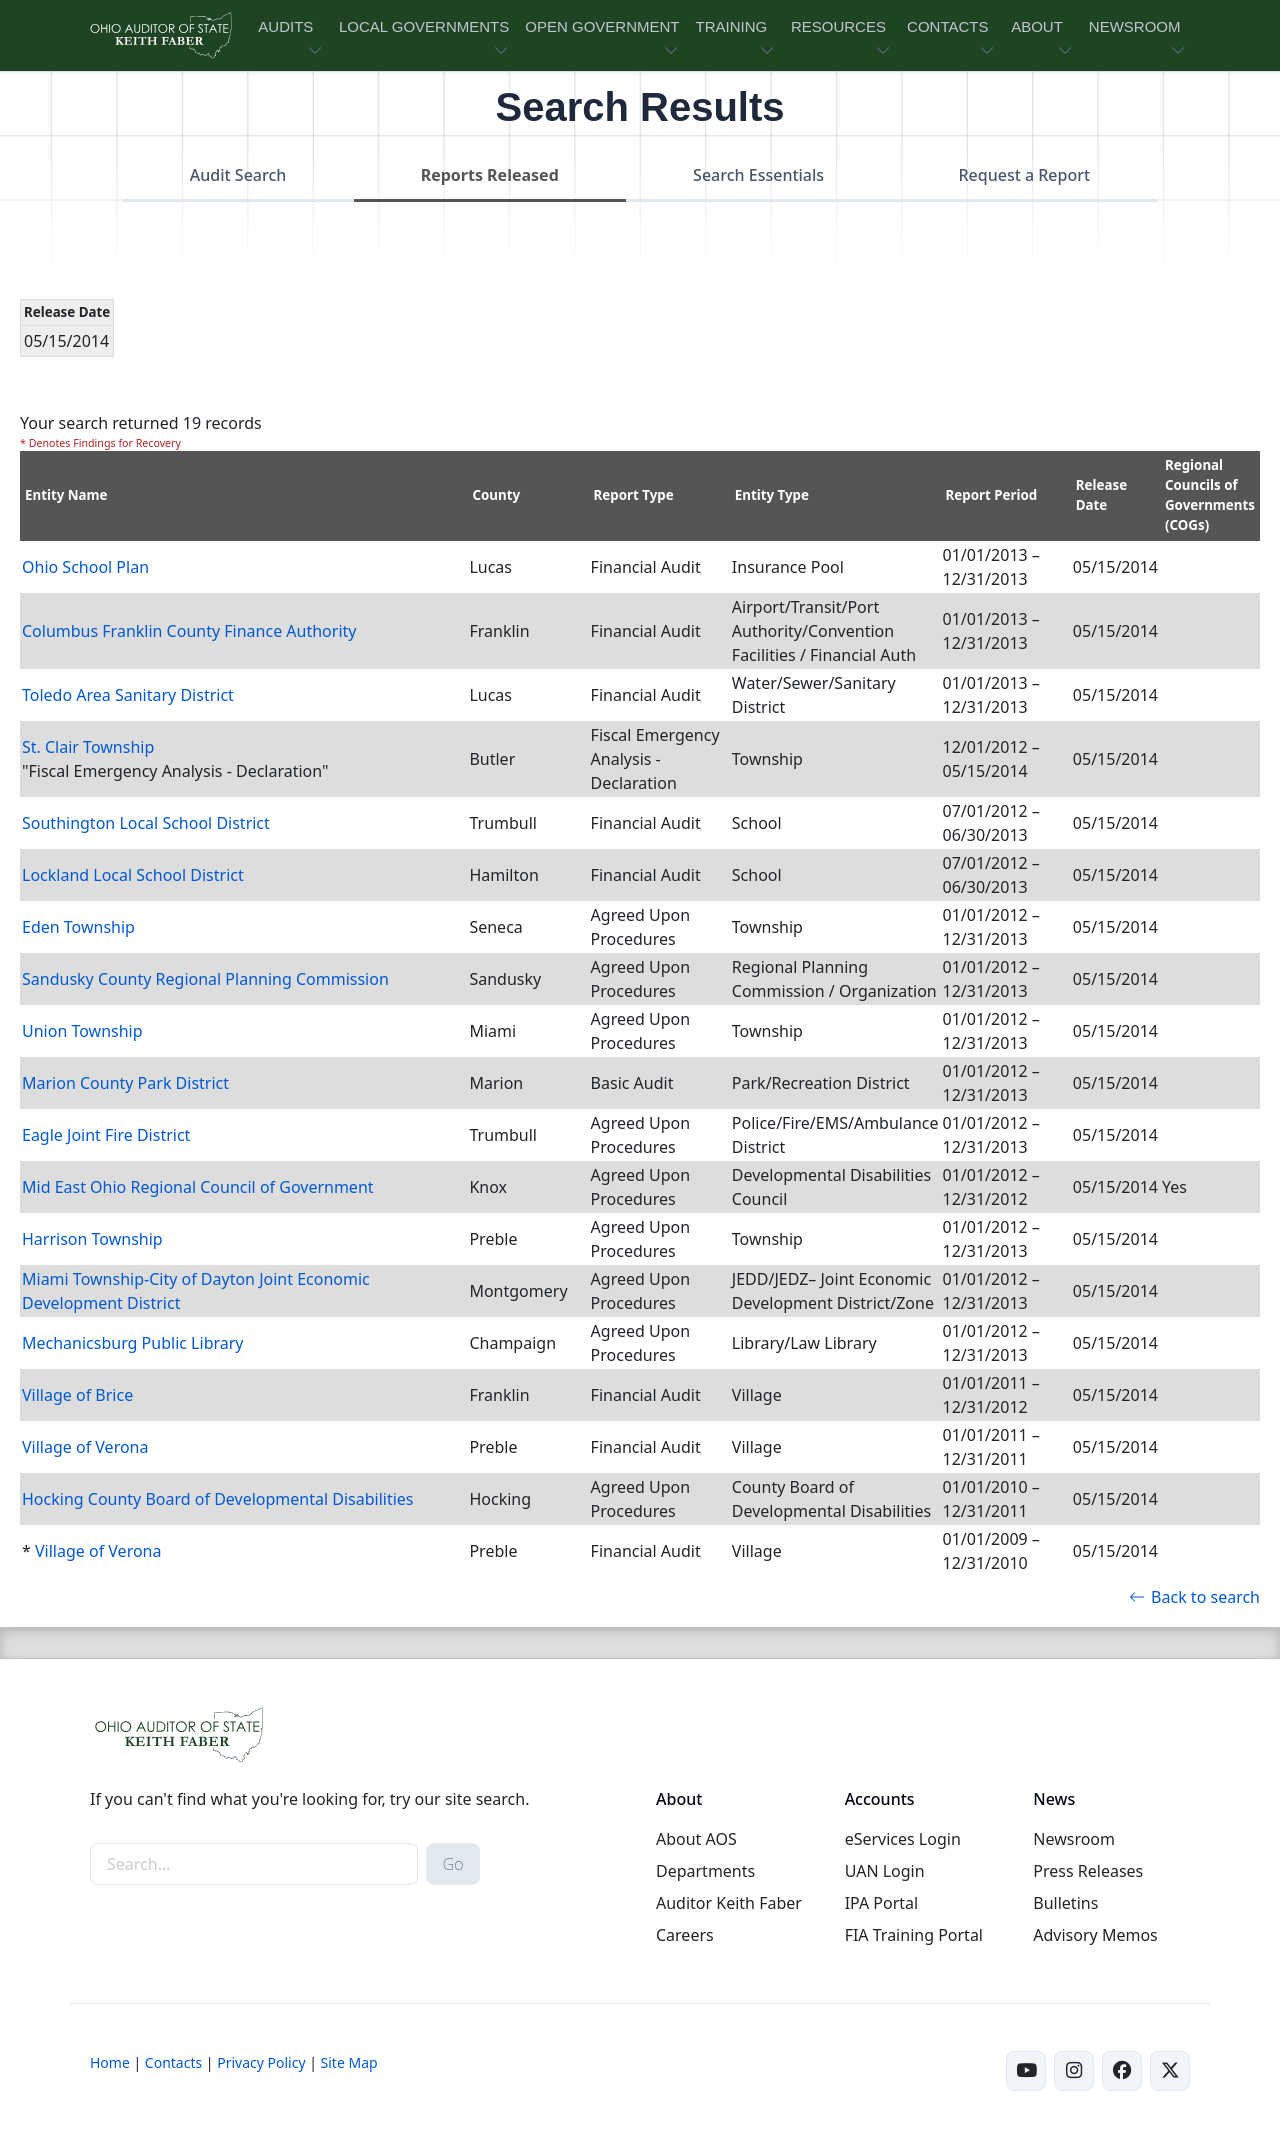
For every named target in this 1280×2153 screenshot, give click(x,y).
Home (110, 2062)
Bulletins (1065, 1903)
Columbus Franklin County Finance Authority (189, 631)
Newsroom (1074, 1839)
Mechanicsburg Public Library (133, 1343)
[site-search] (254, 1864)
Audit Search (238, 175)
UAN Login (885, 1871)
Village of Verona (85, 1447)
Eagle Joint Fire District (106, 1135)
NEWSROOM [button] (1135, 26)
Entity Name (66, 495)
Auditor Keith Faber (729, 1903)
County (496, 495)
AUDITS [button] (285, 26)
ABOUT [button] (1037, 26)
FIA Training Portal (914, 1935)
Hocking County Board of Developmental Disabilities (218, 1499)
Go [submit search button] (453, 1864)
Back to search (1194, 1597)
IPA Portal (882, 1903)
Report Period (992, 495)
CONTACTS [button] (947, 26)
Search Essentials (758, 175)
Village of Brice (77, 1395)
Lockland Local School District (133, 875)
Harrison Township (92, 1239)
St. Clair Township (88, 747)
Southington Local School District (146, 823)
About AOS (696, 1839)
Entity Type (772, 495)
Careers (685, 1935)
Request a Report (1024, 175)
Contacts (173, 2062)
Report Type (634, 495)
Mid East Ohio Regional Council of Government (198, 1187)
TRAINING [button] (731, 26)
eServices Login (903, 1839)
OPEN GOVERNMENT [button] (602, 26)
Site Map (349, 2062)
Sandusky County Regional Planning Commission (205, 979)
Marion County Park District (125, 1083)
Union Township (82, 1031)
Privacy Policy (261, 2062)
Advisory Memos (1095, 1935)
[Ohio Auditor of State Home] (160, 35)
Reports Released (490, 175)
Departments (705, 1871)
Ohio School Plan (85, 567)
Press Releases (1088, 1871)
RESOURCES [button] (838, 26)
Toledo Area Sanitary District (128, 695)
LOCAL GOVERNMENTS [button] (424, 26)
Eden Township (78, 927)
